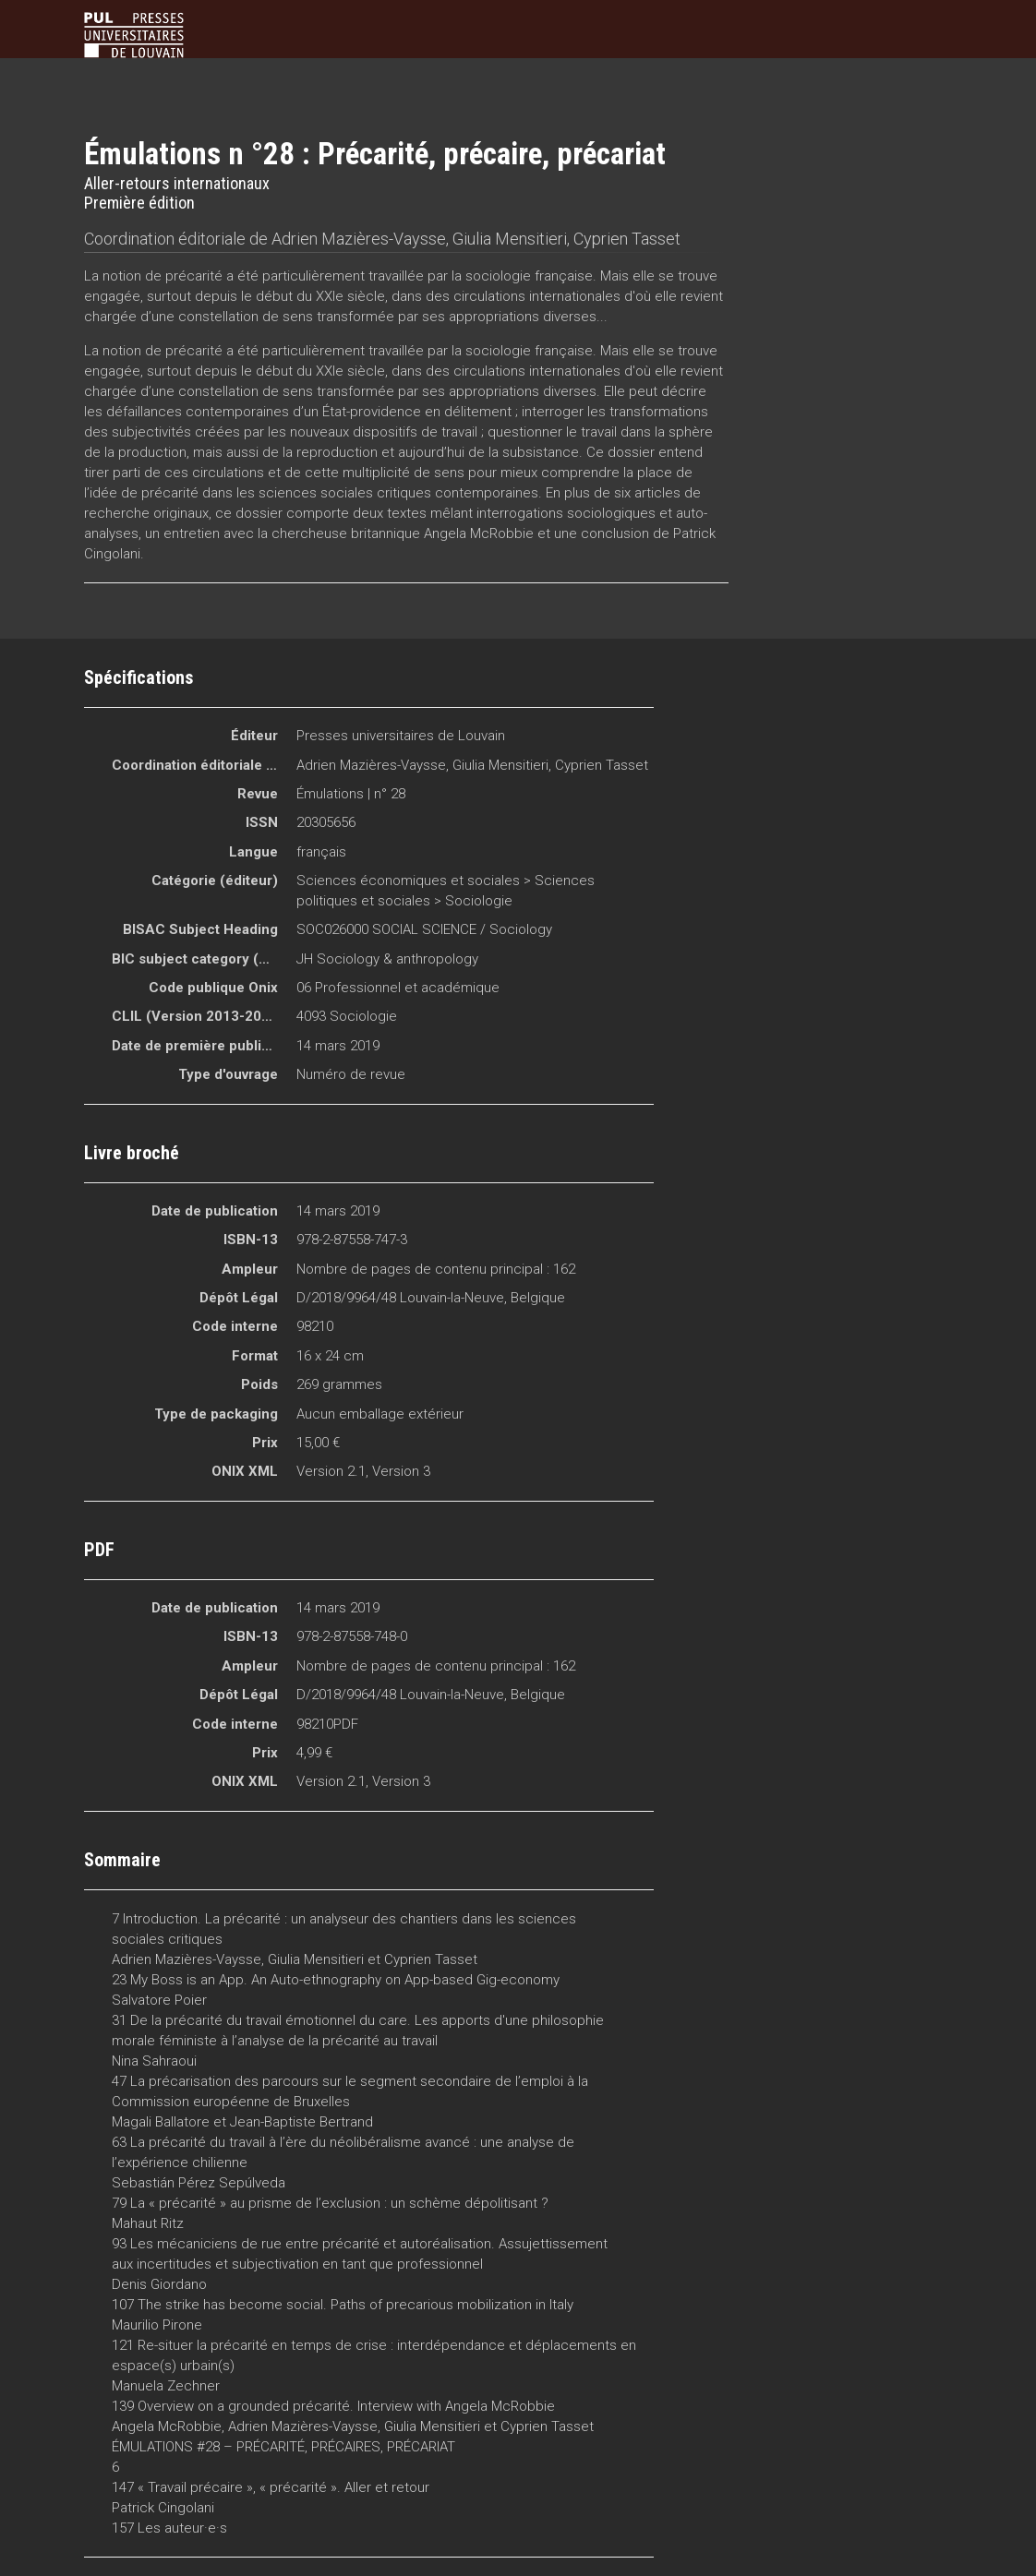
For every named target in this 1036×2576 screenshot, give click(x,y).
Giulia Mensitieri (509, 238)
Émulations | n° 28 (350, 793)
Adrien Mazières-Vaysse (358, 238)
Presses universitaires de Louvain (400, 735)
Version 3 (401, 1471)
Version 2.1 (331, 1471)
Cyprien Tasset (627, 238)
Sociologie (478, 901)
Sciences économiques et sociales (408, 880)
